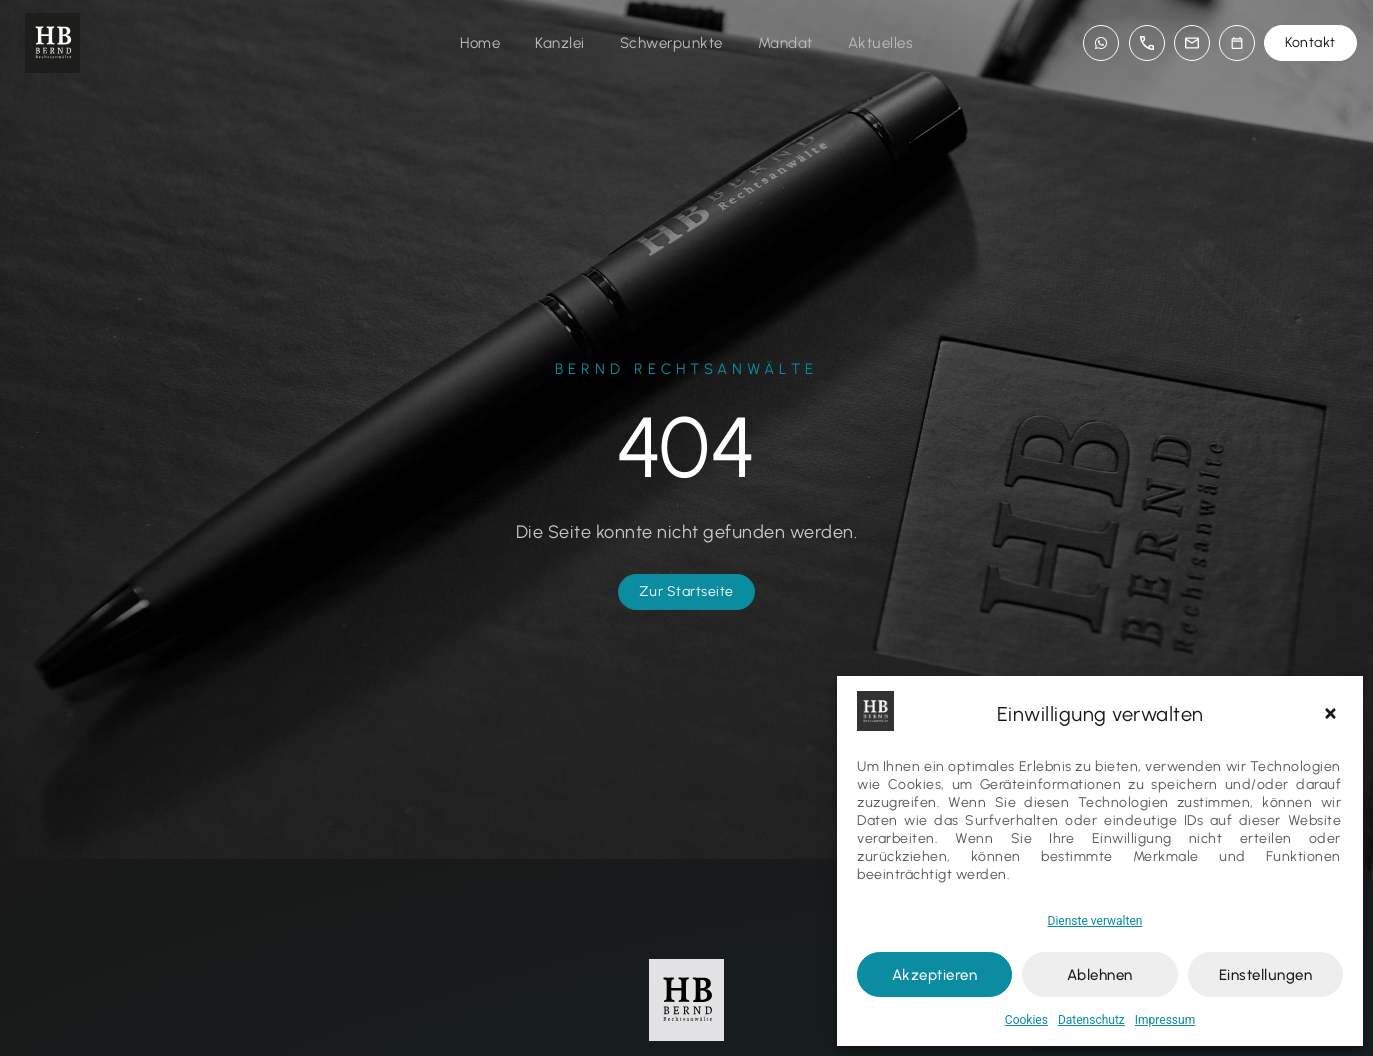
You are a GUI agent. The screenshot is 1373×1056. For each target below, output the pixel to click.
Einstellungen (1266, 975)
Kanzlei (560, 43)
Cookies (1026, 1020)
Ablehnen (1100, 975)
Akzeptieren (935, 975)
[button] (1333, 714)
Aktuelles (881, 43)
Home (480, 43)
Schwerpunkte (671, 43)
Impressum (1165, 1020)
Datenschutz (1091, 1020)
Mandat (785, 43)
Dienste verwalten (1095, 921)
